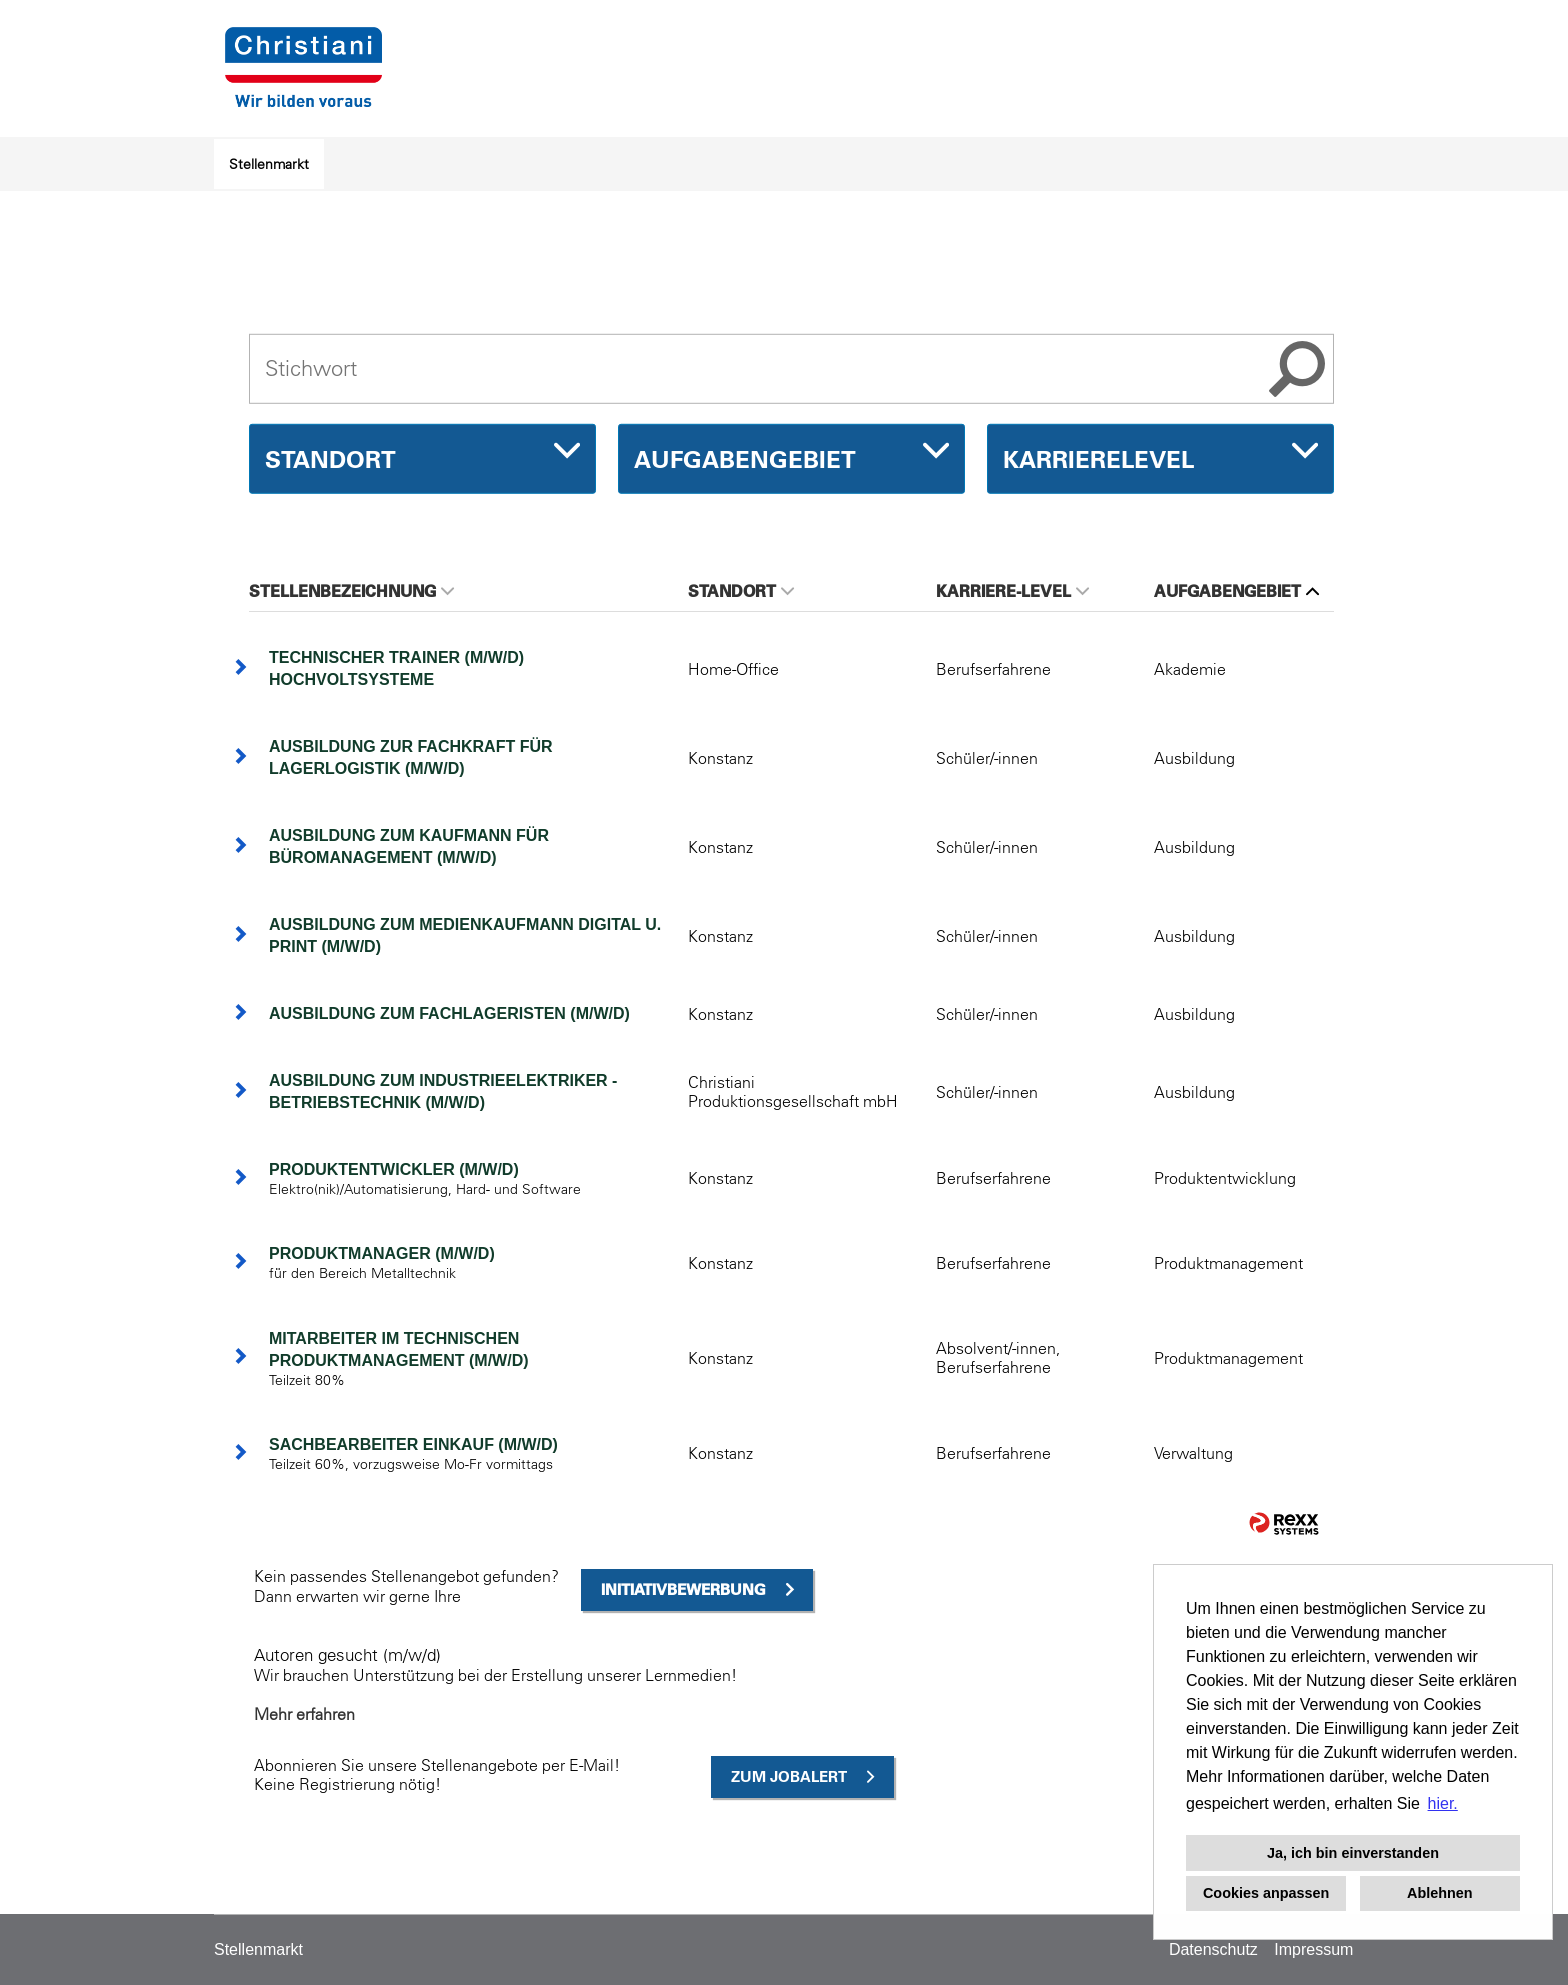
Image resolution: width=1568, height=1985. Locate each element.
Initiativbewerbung (683, 1589)
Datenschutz (1213, 1949)
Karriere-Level (1012, 591)
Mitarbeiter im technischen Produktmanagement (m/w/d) (399, 1349)
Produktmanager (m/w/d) (382, 1253)
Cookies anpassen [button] (1266, 1893)
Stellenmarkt (269, 164)
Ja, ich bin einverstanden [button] (1353, 1853)
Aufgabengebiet (1236, 591)
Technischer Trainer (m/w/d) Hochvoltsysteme (396, 668)
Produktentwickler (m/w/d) (394, 1169)
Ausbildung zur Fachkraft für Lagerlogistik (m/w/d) (411, 757)
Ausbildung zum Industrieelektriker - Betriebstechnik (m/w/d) (443, 1091)
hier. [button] (1443, 1803)
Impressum (1313, 1949)
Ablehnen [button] (1440, 1893)
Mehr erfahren (304, 1714)
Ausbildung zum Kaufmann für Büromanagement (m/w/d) (409, 846)
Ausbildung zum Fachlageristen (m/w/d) (449, 1013)
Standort (741, 591)
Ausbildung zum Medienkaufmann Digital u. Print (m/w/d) (465, 935)
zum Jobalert (789, 1776)
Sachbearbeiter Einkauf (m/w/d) (413, 1444)
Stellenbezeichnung (351, 591)
